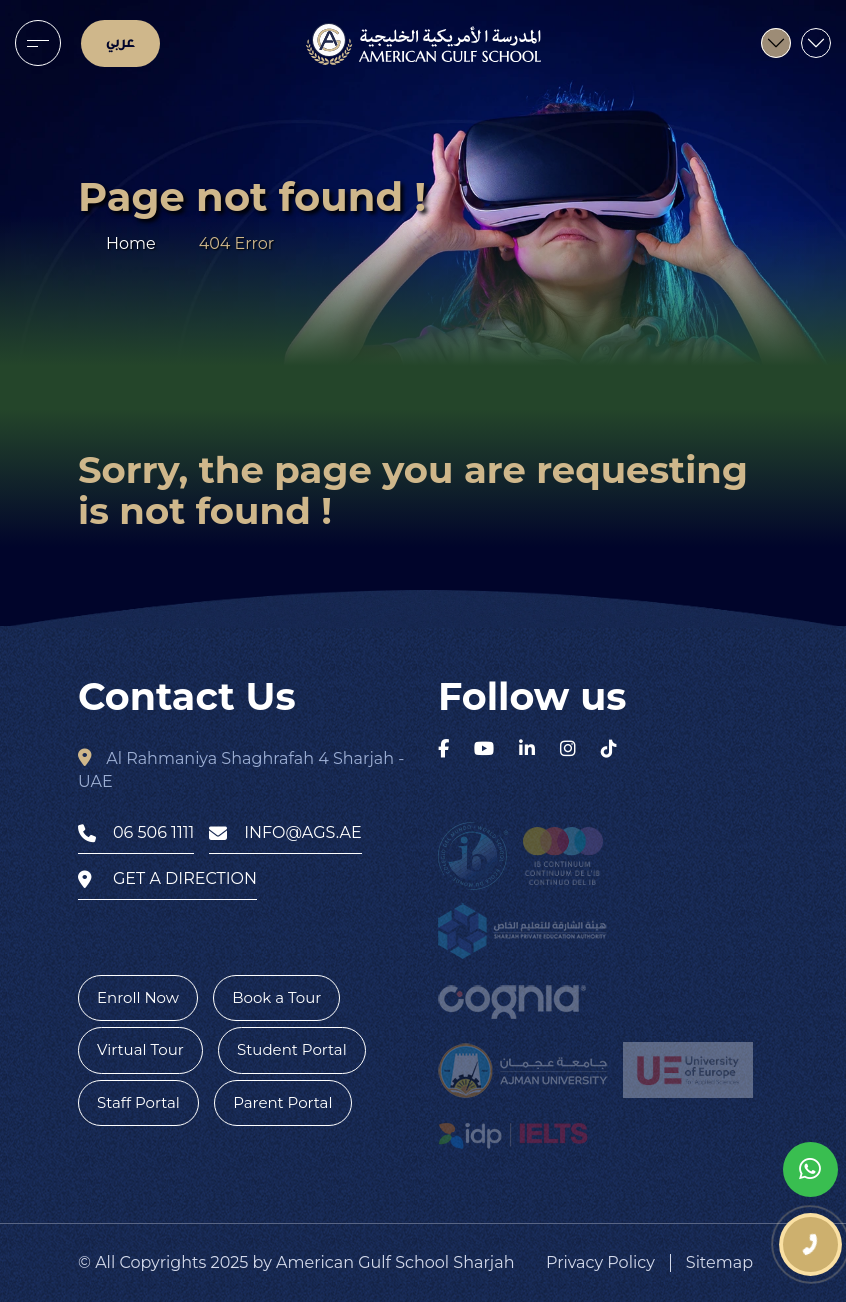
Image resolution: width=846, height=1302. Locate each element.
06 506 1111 (136, 833)
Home (131, 243)
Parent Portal (282, 1102)
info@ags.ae (285, 833)
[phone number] (810, 1244)
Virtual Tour (140, 1049)
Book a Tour (276, 997)
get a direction (167, 879)
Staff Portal (138, 1102)
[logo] (423, 44)
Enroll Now (138, 997)
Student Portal (292, 1049)
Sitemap (719, 1263)
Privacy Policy (600, 1263)
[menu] (38, 43)
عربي (120, 43)
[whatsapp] (810, 1169)
